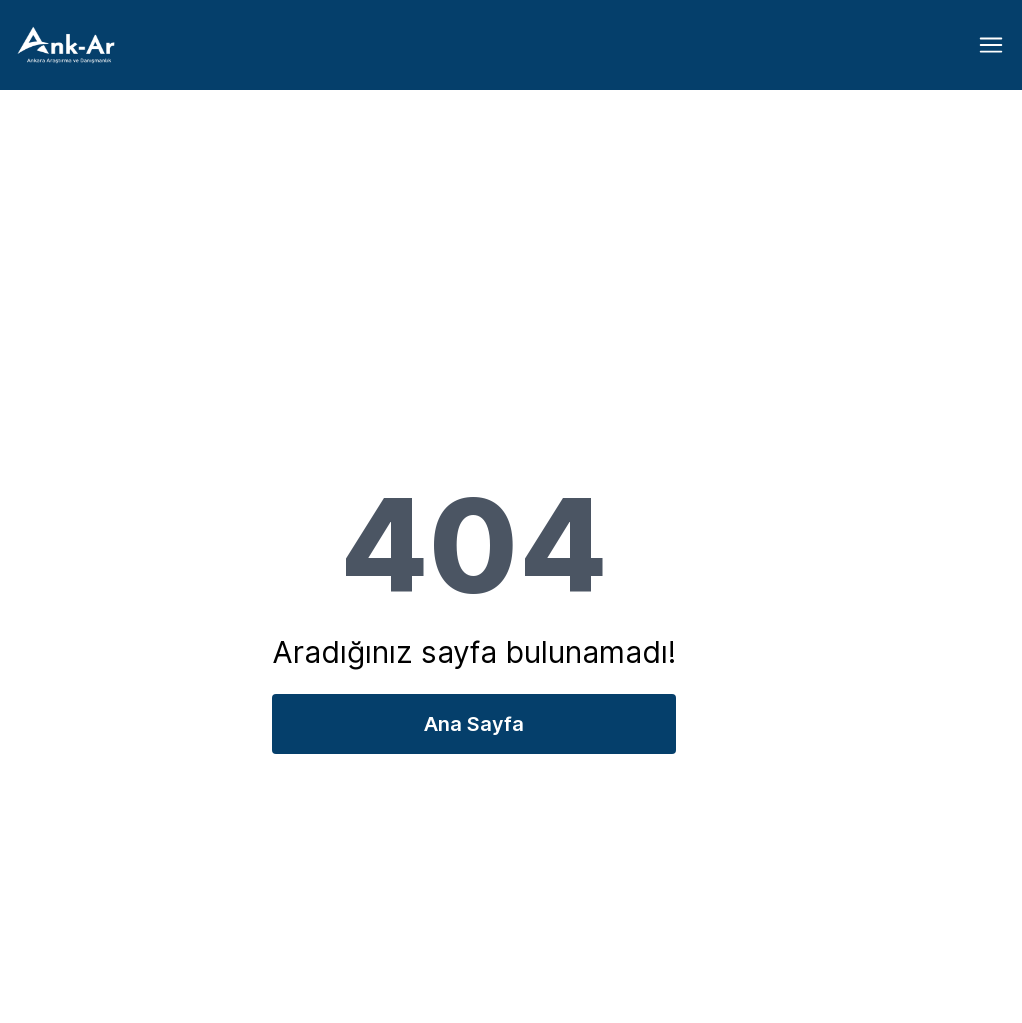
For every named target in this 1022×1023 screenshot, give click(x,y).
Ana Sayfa (474, 724)
